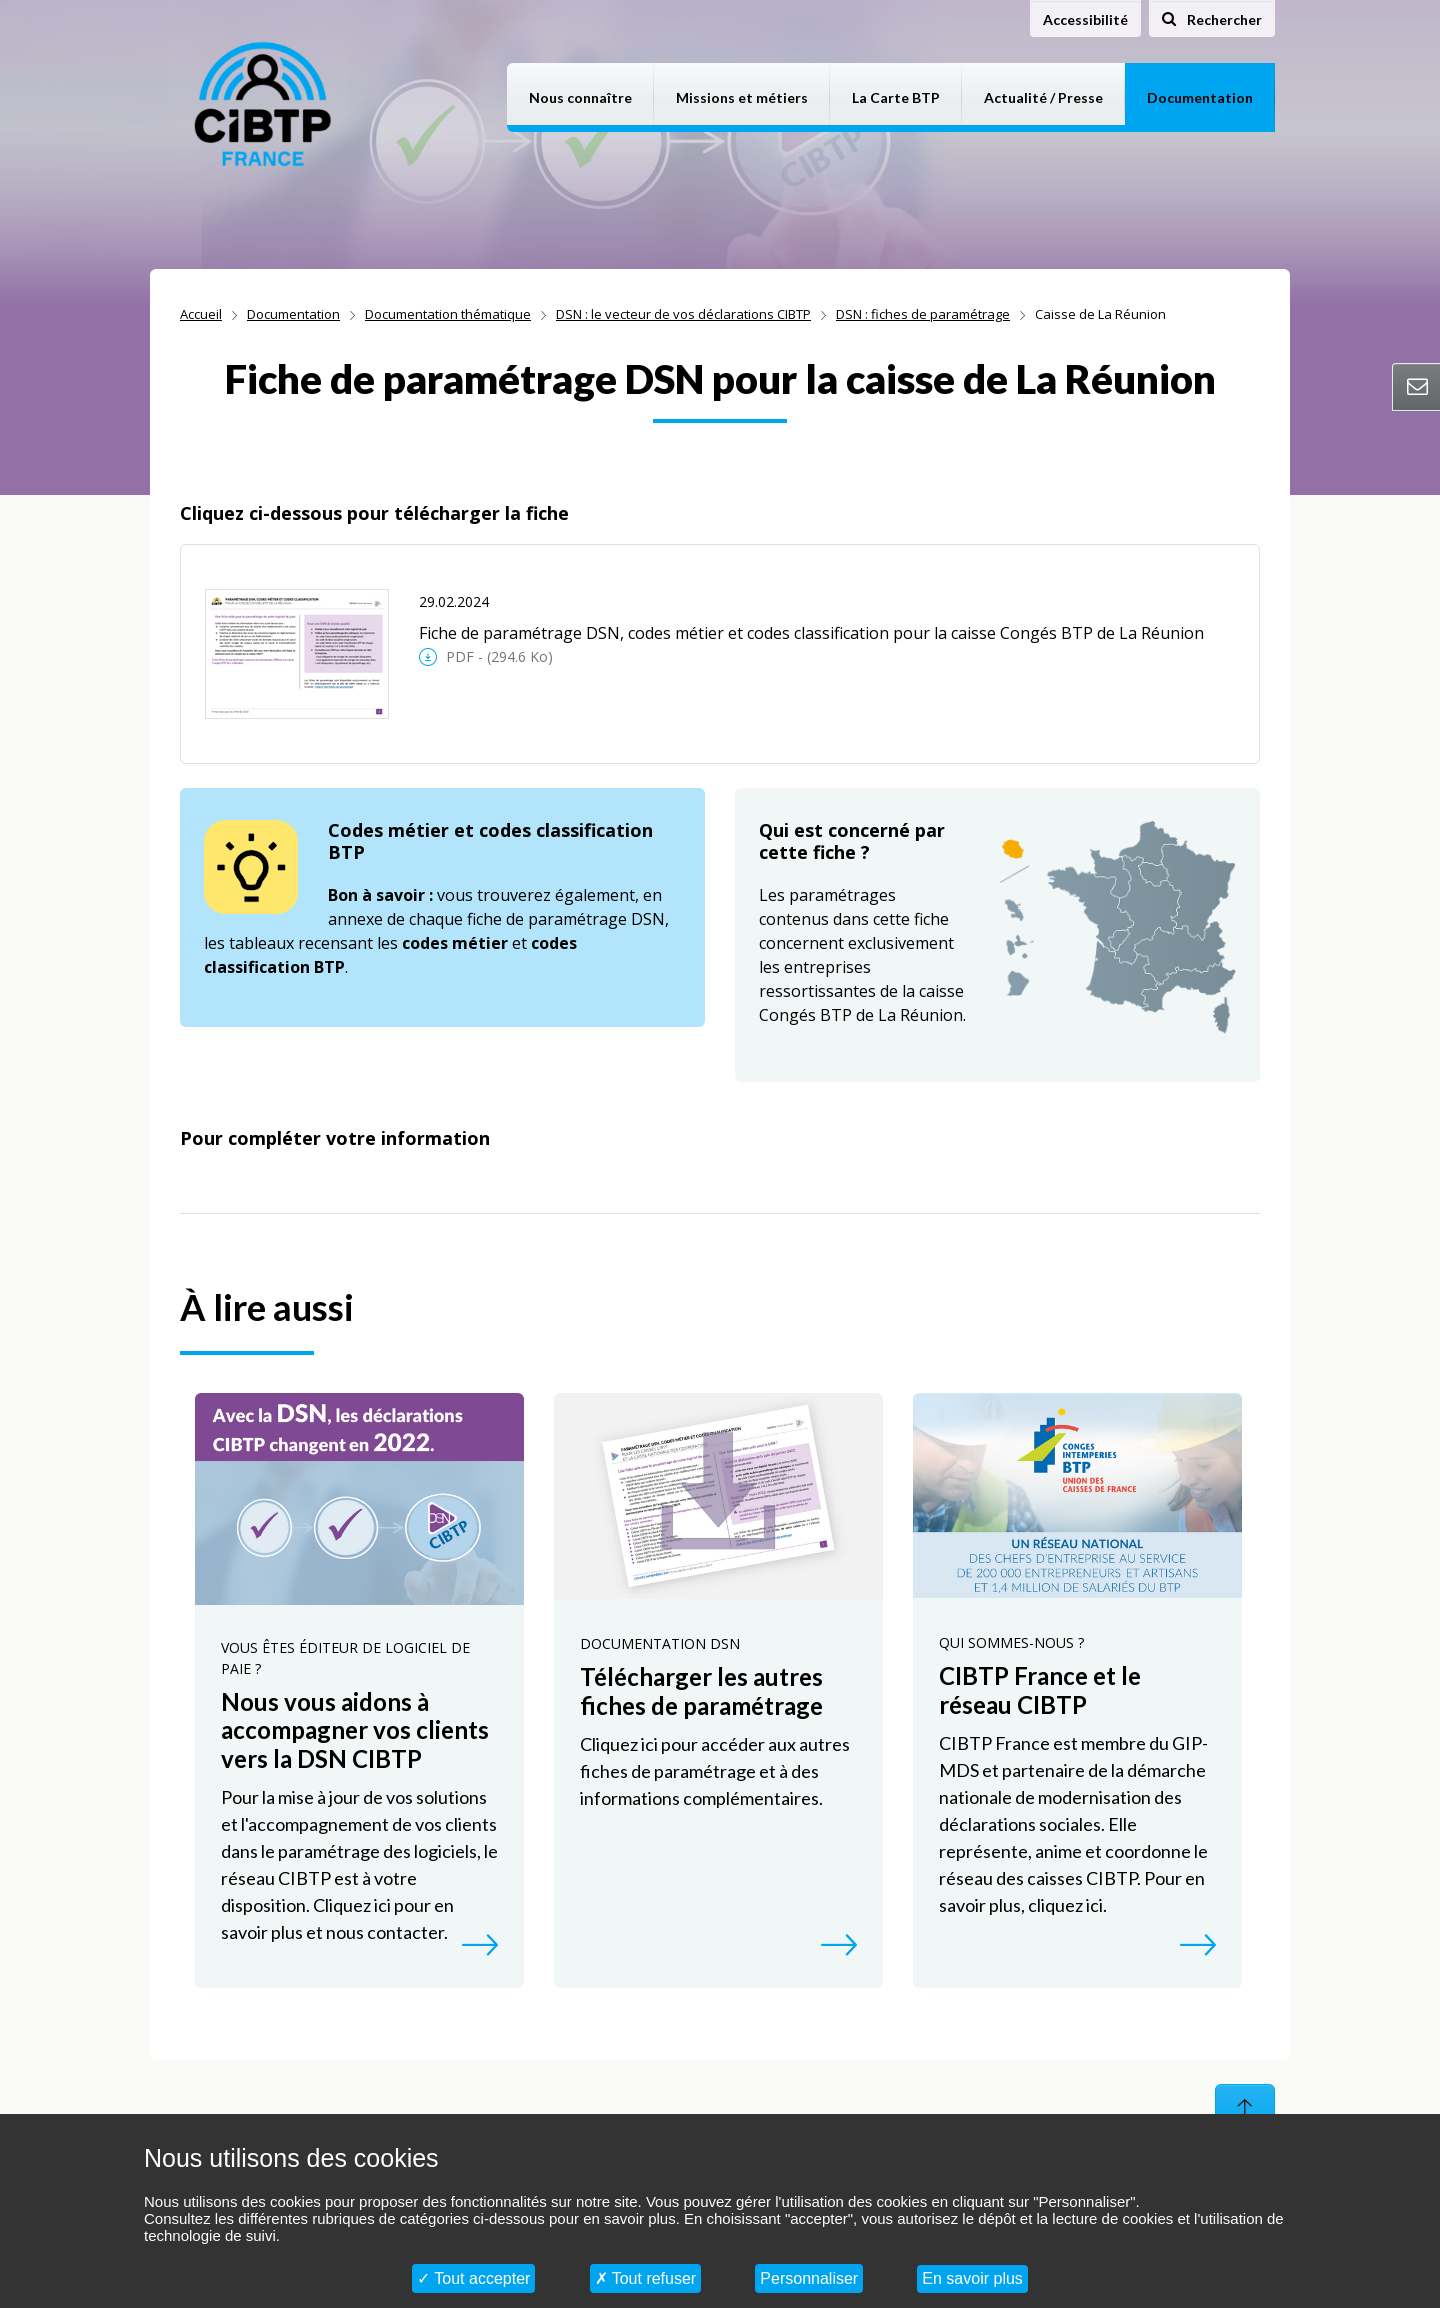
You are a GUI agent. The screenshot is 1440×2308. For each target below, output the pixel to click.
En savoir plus (972, 2278)
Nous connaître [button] (580, 97)
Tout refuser (646, 2278)
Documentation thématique (448, 314)
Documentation (293, 314)
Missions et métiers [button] (742, 97)
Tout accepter (473, 2278)
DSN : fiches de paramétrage (923, 314)
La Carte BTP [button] (896, 97)
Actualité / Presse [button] (1043, 97)
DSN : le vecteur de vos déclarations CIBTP (683, 314)
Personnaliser (809, 2278)
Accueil (201, 314)
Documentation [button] (1200, 97)
